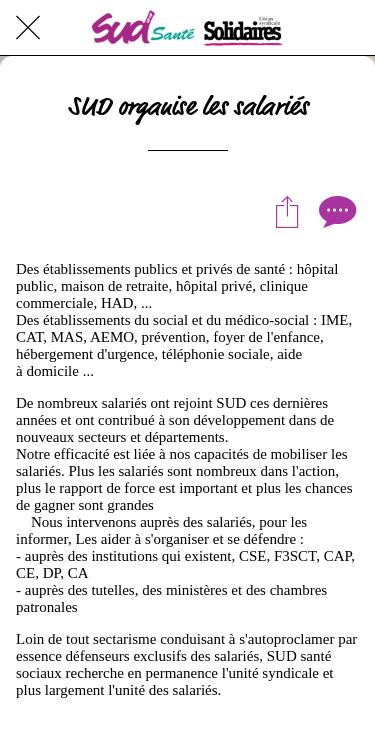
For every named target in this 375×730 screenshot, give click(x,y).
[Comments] (335, 211)
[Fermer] (28, 28)
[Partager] (287, 211)
